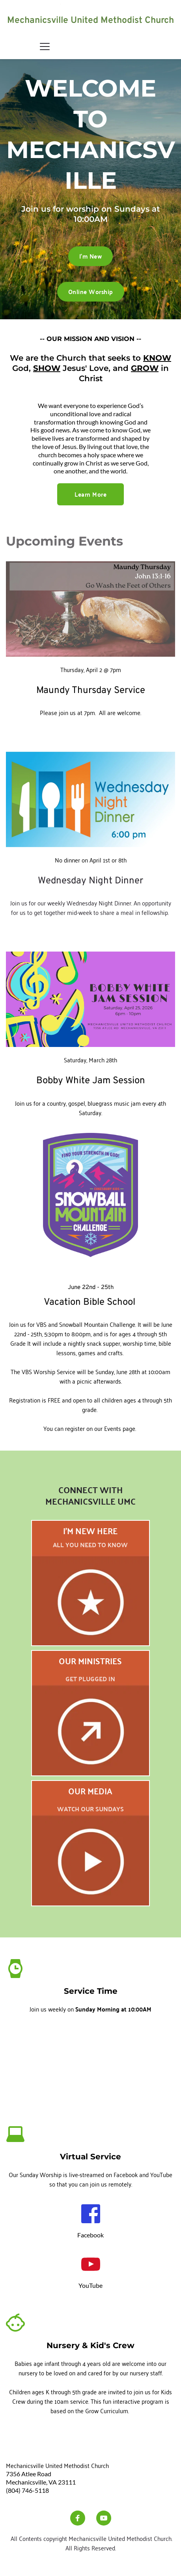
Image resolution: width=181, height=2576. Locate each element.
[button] (45, 46)
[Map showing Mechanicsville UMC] (90, 2065)
